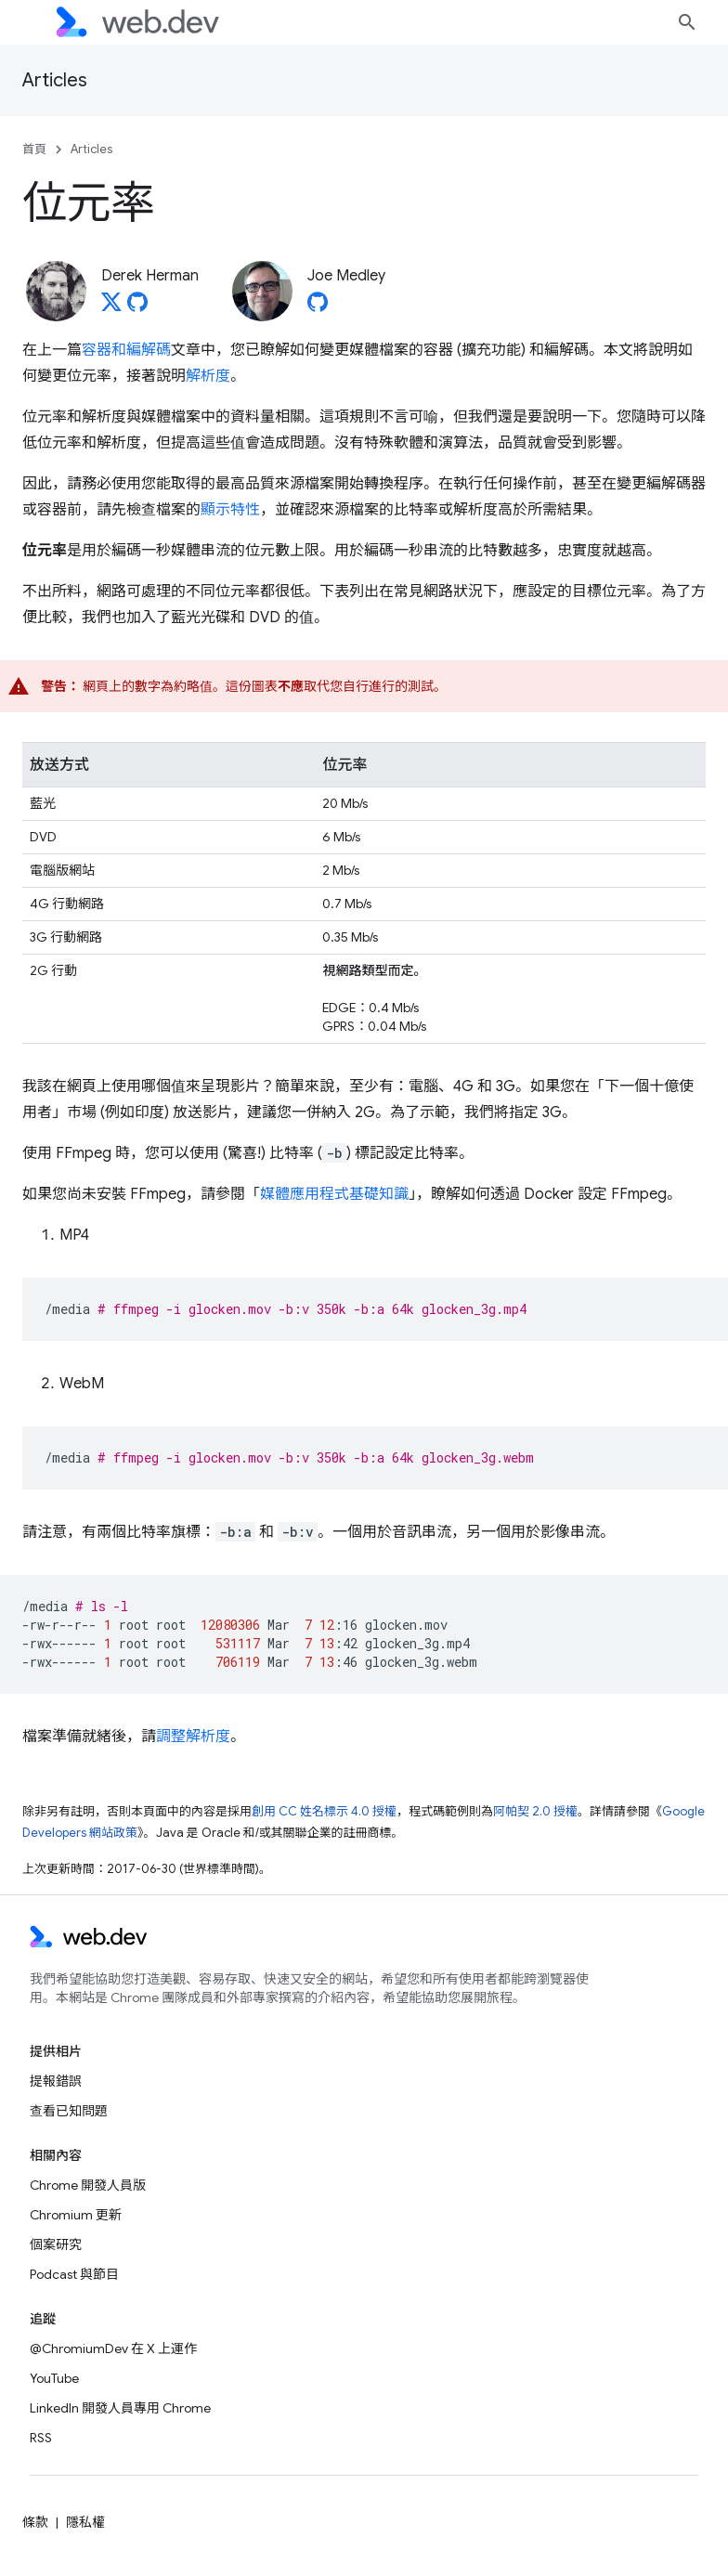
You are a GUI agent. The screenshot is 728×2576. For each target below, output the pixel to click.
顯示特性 (230, 510)
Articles (54, 80)
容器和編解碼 (126, 350)
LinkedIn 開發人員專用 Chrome (120, 2408)
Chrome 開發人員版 (88, 2185)
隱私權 (85, 2522)
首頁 (34, 149)
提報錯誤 (56, 2081)
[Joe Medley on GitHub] (317, 307)
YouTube (54, 2378)
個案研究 (56, 2244)
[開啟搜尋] (687, 22)
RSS (41, 2437)
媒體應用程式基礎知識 (334, 1194)
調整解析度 (193, 1736)
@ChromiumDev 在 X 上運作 (113, 2348)
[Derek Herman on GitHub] (137, 307)
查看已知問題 (69, 2110)
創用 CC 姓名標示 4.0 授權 (324, 1811)
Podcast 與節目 (74, 2274)
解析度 (208, 376)
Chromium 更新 (76, 2214)
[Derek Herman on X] (111, 307)
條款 (35, 2522)
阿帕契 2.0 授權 (535, 1811)
